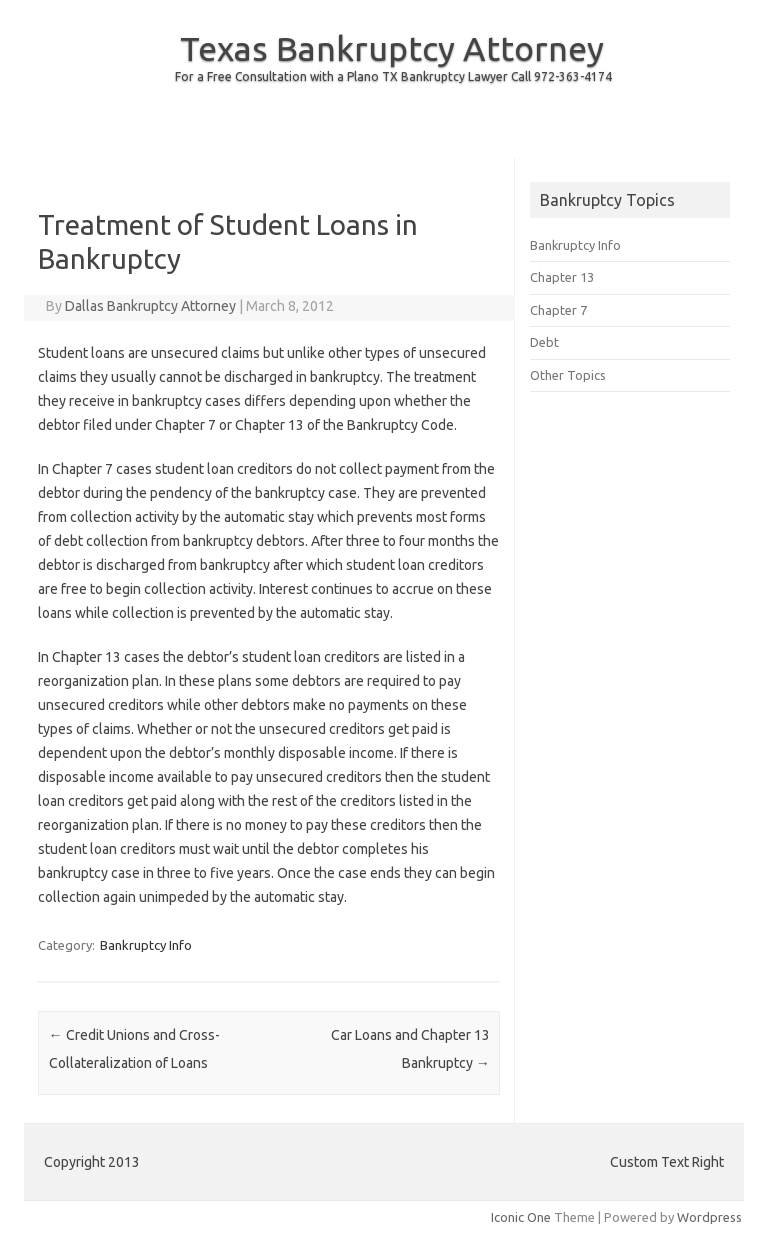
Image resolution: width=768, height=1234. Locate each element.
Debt (544, 342)
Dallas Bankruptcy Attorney (150, 306)
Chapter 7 (558, 310)
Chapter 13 (562, 277)
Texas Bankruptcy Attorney (392, 48)
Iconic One (521, 1217)
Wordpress (709, 1217)
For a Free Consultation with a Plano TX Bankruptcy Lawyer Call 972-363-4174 (393, 76)
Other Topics (568, 375)
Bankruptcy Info (146, 945)
